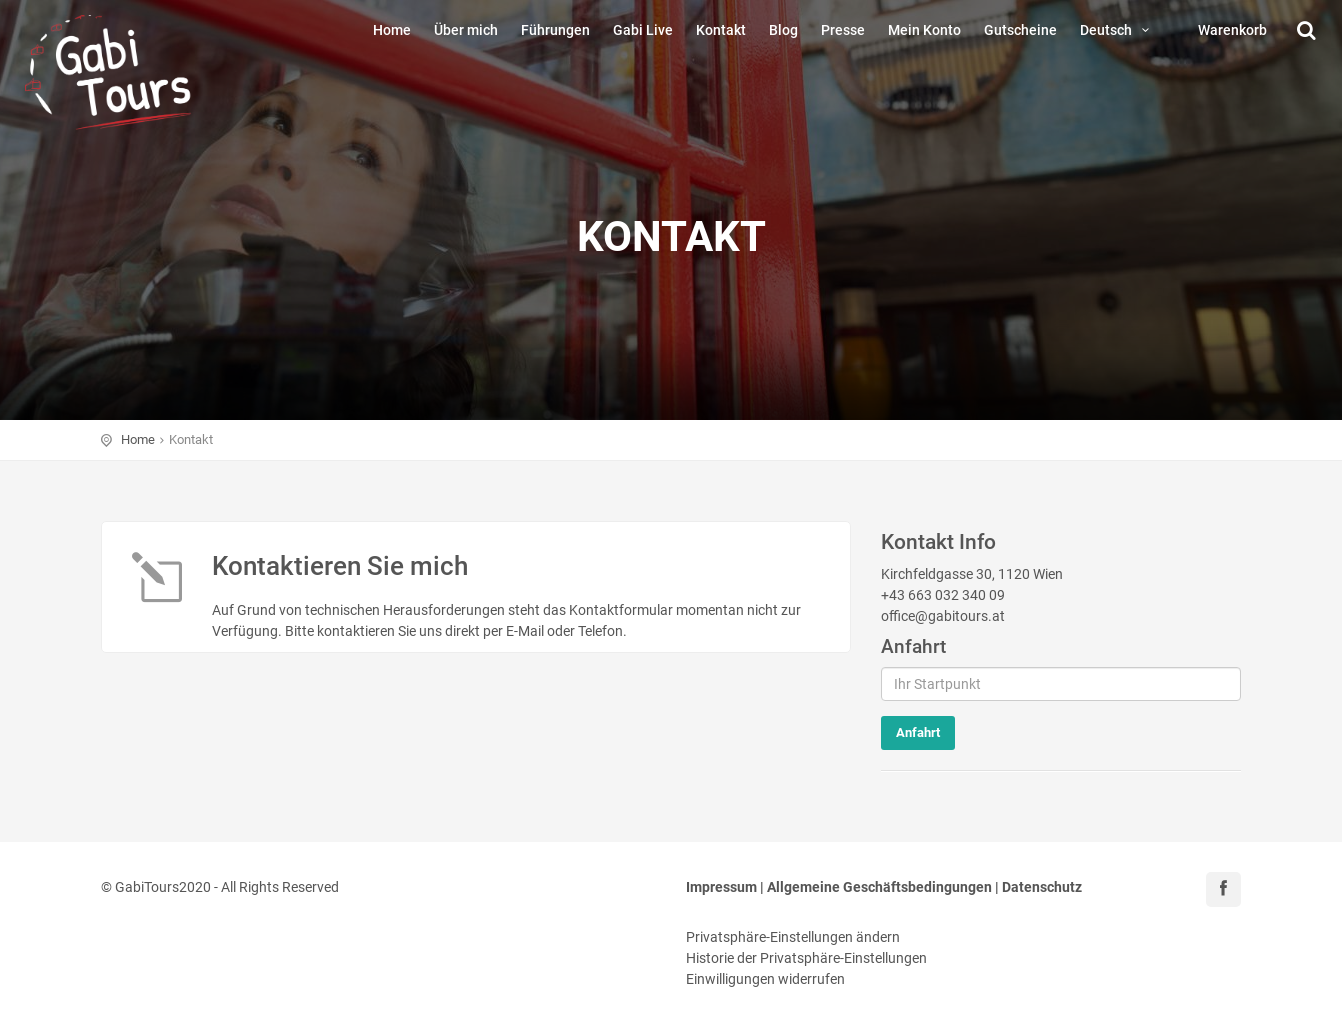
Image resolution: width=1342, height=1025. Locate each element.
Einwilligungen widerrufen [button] (765, 979)
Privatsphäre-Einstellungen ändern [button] (793, 937)
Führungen (555, 30)
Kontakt (721, 30)
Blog (783, 30)
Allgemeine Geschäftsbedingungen (879, 887)
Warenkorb (1232, 30)
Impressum (721, 887)
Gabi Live (643, 30)
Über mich (466, 30)
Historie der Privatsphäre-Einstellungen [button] (806, 958)
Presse (843, 30)
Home (392, 30)
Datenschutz (1042, 887)
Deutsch (1117, 30)
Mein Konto (924, 30)
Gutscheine (1020, 30)
